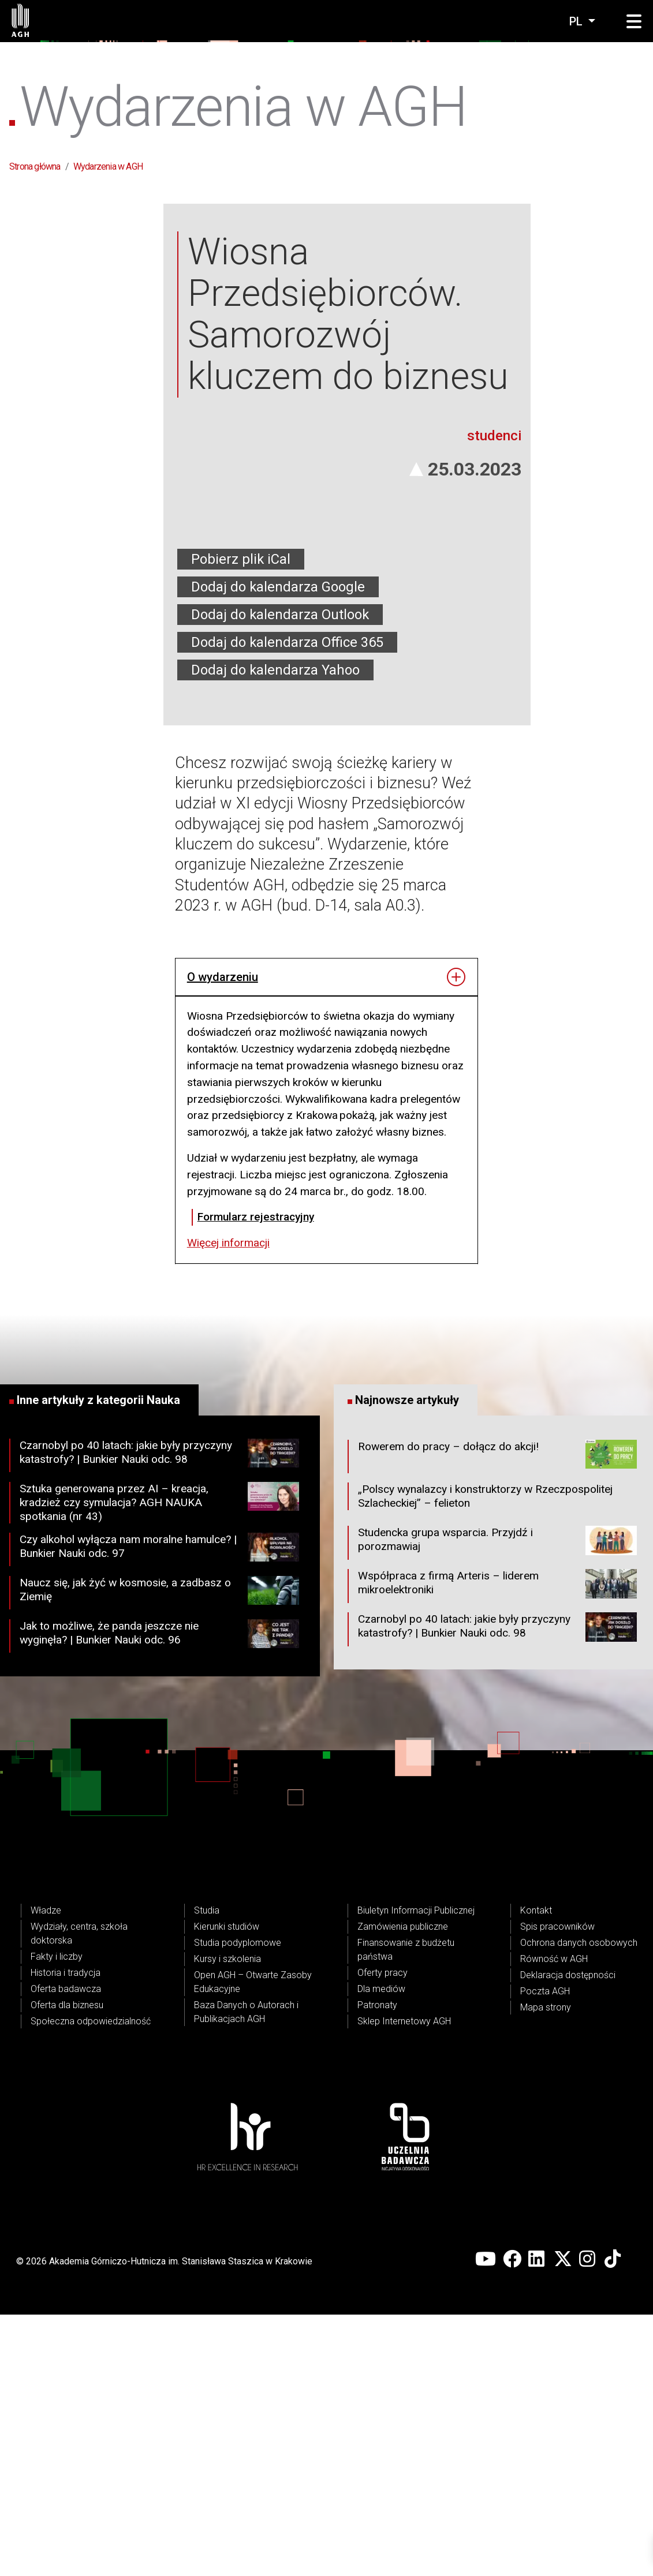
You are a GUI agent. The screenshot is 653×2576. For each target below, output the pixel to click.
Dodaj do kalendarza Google (278, 848)
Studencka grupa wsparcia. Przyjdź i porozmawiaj (497, 1804)
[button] (633, 21)
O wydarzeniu (222, 1238)
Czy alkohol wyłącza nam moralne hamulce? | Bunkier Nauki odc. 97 (159, 1811)
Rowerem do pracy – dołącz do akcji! (497, 1718)
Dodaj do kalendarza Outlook (280, 876)
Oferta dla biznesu (67, 2266)
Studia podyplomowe (237, 2204)
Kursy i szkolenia (227, 2220)
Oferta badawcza (66, 2250)
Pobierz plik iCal (240, 821)
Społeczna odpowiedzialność (91, 2282)
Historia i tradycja (65, 2234)
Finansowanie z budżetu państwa (405, 2211)
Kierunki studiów (226, 2187)
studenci (494, 697)
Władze (46, 2171)
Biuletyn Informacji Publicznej (416, 2171)
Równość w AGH (554, 2220)
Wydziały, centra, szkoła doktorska (79, 2194)
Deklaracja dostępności (567, 2236)
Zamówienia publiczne (402, 2187)
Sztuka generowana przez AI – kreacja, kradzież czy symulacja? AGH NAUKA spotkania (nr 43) (159, 1763)
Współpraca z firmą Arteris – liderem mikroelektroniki (497, 1847)
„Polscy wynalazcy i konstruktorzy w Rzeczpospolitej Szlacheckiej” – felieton (485, 1758)
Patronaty (377, 2266)
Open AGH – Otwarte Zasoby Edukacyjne (253, 2243)
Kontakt (536, 2171)
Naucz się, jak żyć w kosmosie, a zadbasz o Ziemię (159, 1854)
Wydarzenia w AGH (108, 166)
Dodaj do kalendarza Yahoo (275, 931)
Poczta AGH (545, 2252)
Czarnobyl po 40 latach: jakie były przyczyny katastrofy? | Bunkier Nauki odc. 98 (159, 1716)
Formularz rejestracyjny (255, 1478)
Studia (206, 2171)
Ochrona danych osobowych (578, 2204)
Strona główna (35, 166)
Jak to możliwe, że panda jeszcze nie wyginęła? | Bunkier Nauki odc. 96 (159, 1897)
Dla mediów (381, 2250)
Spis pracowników (557, 2187)
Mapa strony (545, 2268)
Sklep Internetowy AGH (404, 2282)
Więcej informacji (228, 1504)
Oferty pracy (382, 2234)
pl (577, 21)
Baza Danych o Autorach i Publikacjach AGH (246, 2273)
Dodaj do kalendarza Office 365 (287, 904)
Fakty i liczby (57, 2217)
